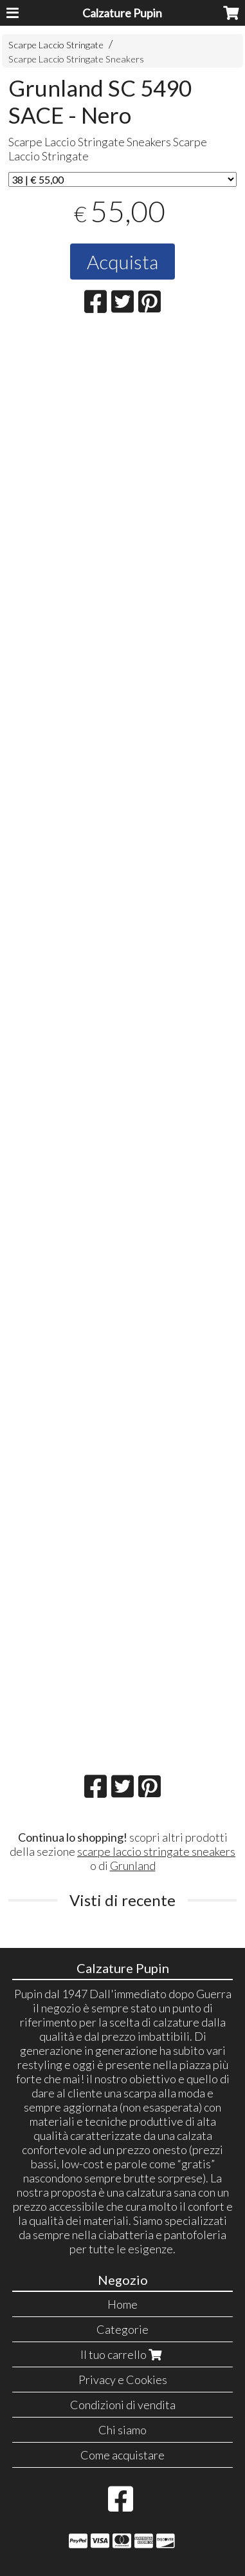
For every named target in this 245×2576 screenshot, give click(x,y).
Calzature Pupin (122, 13)
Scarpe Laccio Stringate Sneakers (76, 58)
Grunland (133, 1865)
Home (122, 2304)
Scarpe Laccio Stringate (56, 44)
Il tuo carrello (122, 2354)
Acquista (122, 261)
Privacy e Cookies (122, 2379)
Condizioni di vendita (123, 2405)
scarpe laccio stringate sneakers (156, 1851)
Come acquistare (122, 2455)
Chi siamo (122, 2430)
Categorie (122, 2329)
